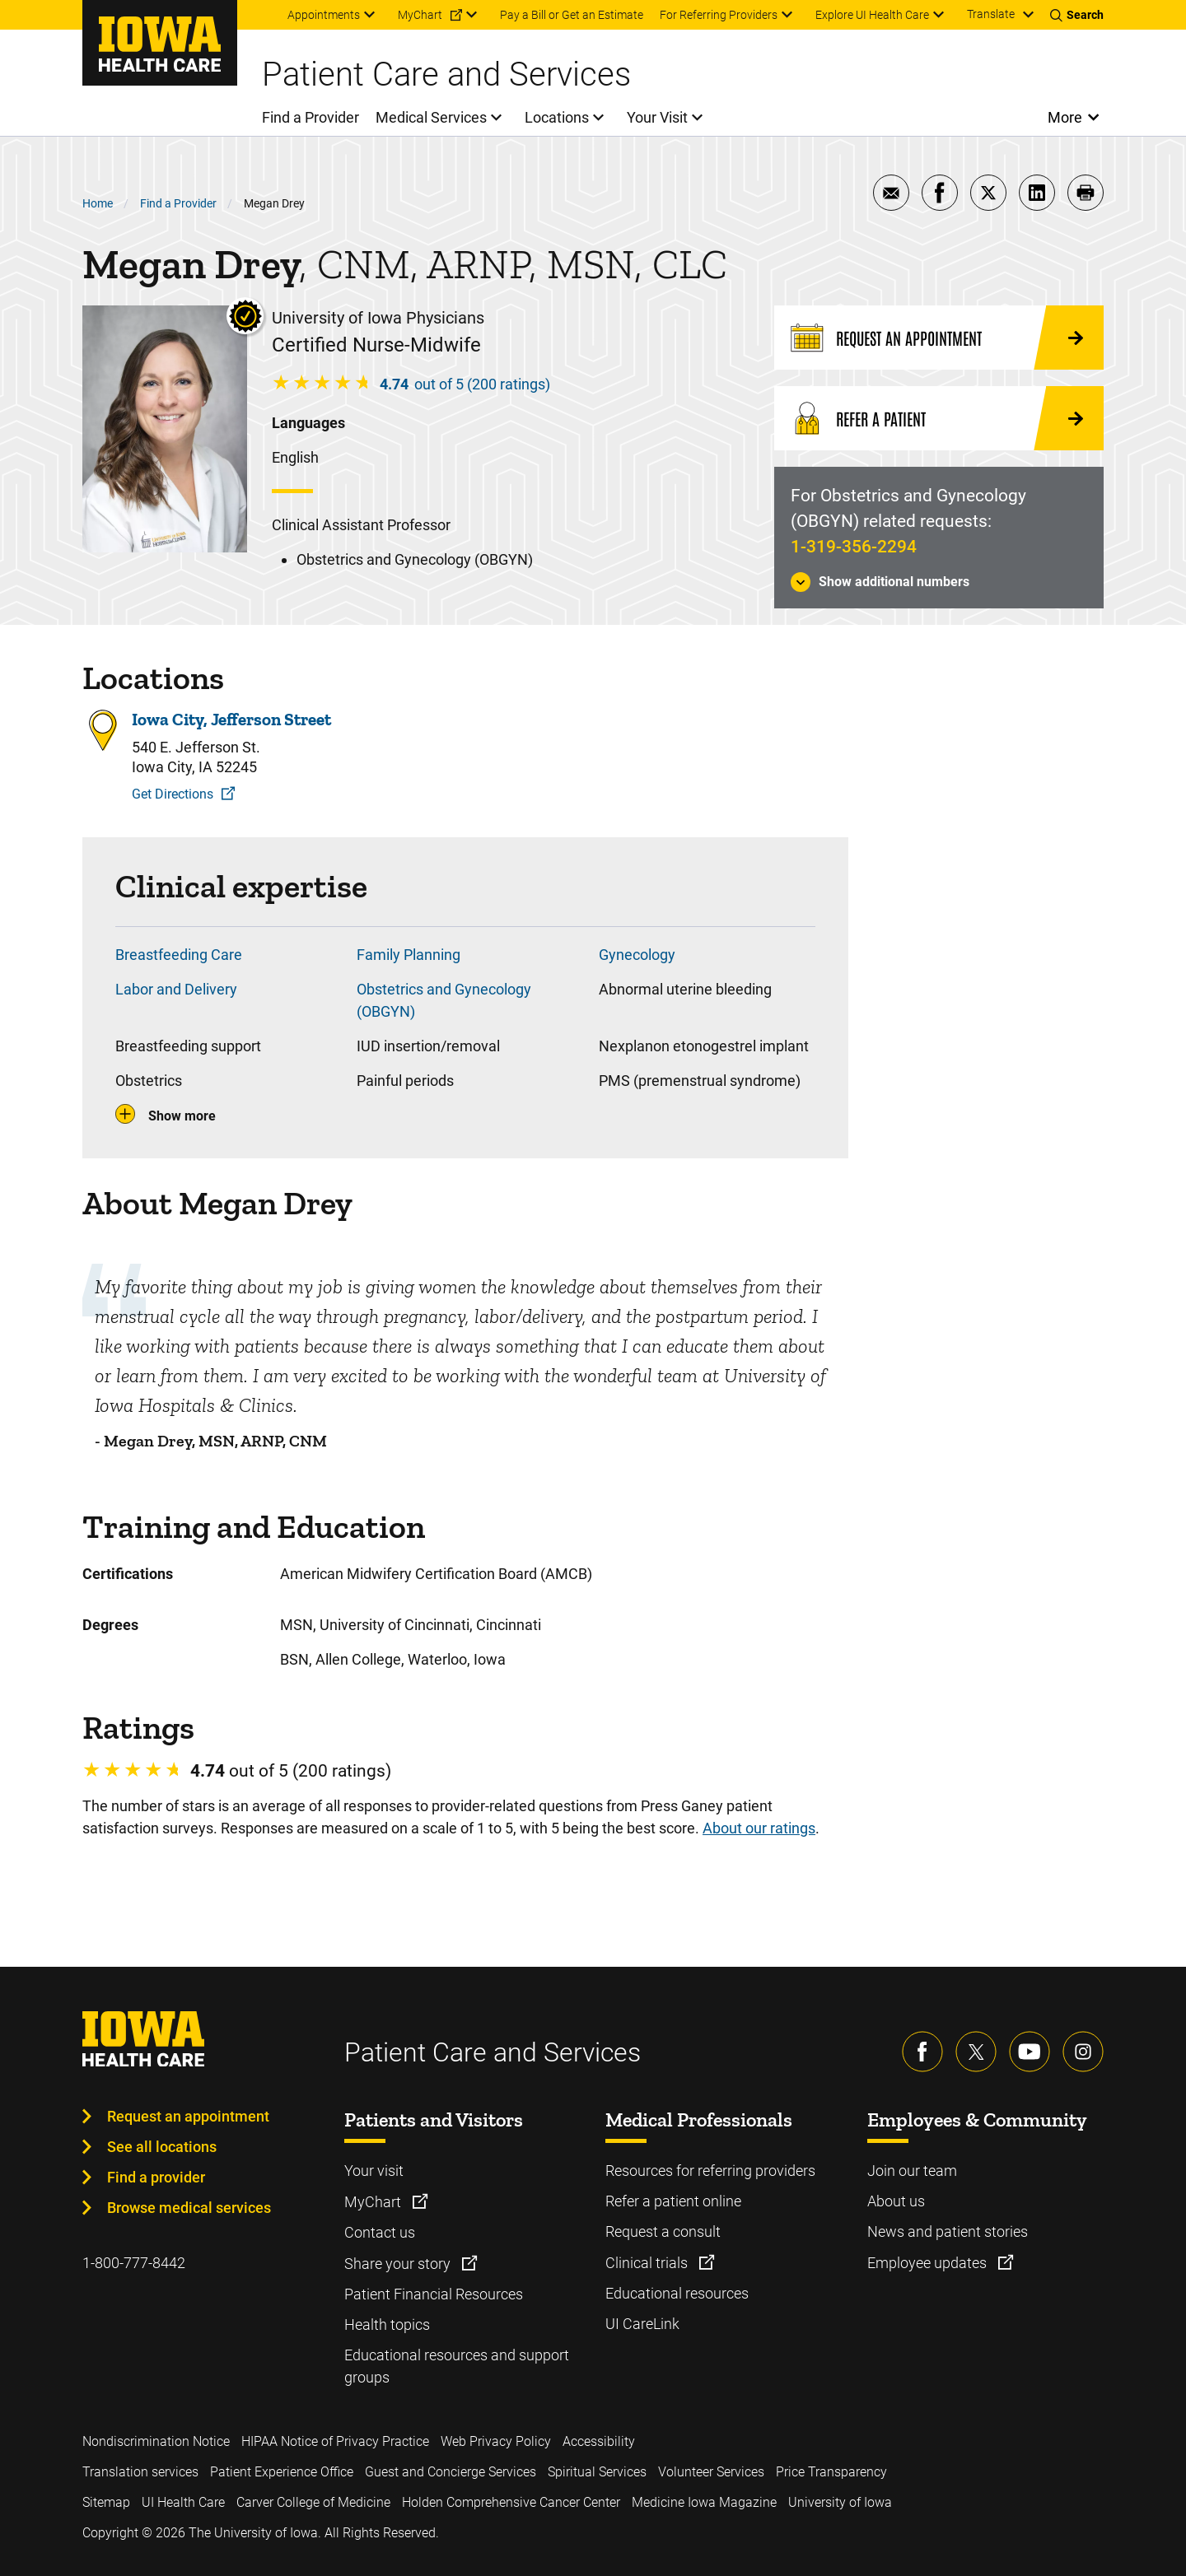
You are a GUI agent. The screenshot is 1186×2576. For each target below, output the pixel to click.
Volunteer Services (711, 2472)
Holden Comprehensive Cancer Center (511, 2502)
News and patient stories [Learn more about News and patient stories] (947, 2231)
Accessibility (599, 2441)
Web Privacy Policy (496, 2441)
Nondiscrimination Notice (156, 2441)
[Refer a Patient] (939, 418)
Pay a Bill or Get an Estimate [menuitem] (571, 14)
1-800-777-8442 (133, 2262)
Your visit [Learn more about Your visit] (374, 2170)
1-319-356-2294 (854, 547)
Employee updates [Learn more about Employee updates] (928, 2262)
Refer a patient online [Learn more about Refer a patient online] (673, 2201)
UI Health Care (183, 2502)
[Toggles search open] (1077, 15)
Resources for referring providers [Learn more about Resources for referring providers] (710, 2170)
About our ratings (759, 1828)
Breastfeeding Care (178, 954)
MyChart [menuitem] (420, 14)
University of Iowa (840, 2502)
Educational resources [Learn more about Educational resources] (677, 2293)
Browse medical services (189, 2207)
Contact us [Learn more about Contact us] (379, 2232)
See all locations (162, 2146)
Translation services (140, 2472)
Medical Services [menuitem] (431, 117)
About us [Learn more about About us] (896, 2201)
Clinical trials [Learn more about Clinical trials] (648, 2262)
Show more (182, 1116)
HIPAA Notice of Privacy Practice (335, 2441)
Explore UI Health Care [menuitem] (872, 14)
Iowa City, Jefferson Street (231, 719)
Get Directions (172, 794)
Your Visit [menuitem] (657, 117)
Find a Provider (178, 203)
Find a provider (156, 2177)
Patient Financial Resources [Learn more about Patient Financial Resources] (433, 2294)
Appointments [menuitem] (323, 14)
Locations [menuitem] (557, 117)
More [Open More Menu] (1065, 117)
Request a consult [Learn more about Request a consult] (663, 2231)
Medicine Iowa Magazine (704, 2502)
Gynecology (637, 954)
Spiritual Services (597, 2472)
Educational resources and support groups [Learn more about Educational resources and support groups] (456, 2366)
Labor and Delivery (176, 989)
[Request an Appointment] (939, 337)
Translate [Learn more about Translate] (991, 14)
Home (97, 203)
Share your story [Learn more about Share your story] (399, 2263)
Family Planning (408, 954)
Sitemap (106, 2502)
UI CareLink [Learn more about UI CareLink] (642, 2323)
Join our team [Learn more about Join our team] (912, 2170)
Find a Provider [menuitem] (310, 117)
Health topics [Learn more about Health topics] (387, 2324)
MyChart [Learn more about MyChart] (374, 2201)
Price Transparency (831, 2472)
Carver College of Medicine (313, 2502)
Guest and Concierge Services (450, 2472)
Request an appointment (188, 2116)
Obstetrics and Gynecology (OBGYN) (444, 1000)
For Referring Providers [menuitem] (718, 14)
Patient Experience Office (281, 2472)
